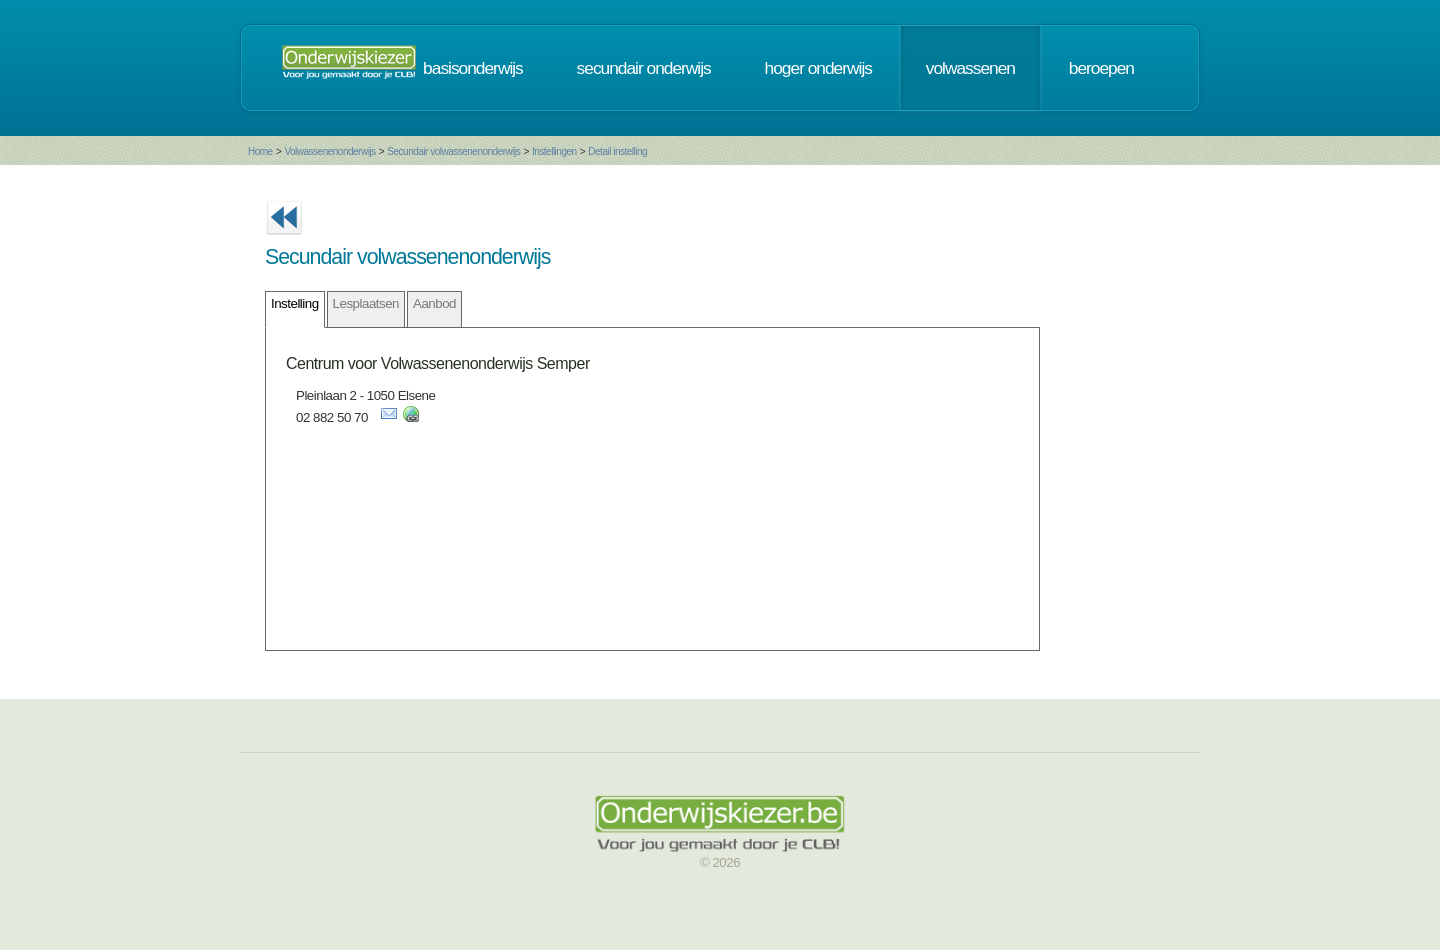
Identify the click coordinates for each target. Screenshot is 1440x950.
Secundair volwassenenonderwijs (453, 151)
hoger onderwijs (818, 68)
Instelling (295, 303)
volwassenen (970, 68)
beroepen (1101, 68)
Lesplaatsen (366, 303)
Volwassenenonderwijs (329, 151)
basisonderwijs (473, 68)
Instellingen (554, 151)
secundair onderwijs (644, 68)
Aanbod (434, 303)
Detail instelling (617, 151)
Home (260, 151)
